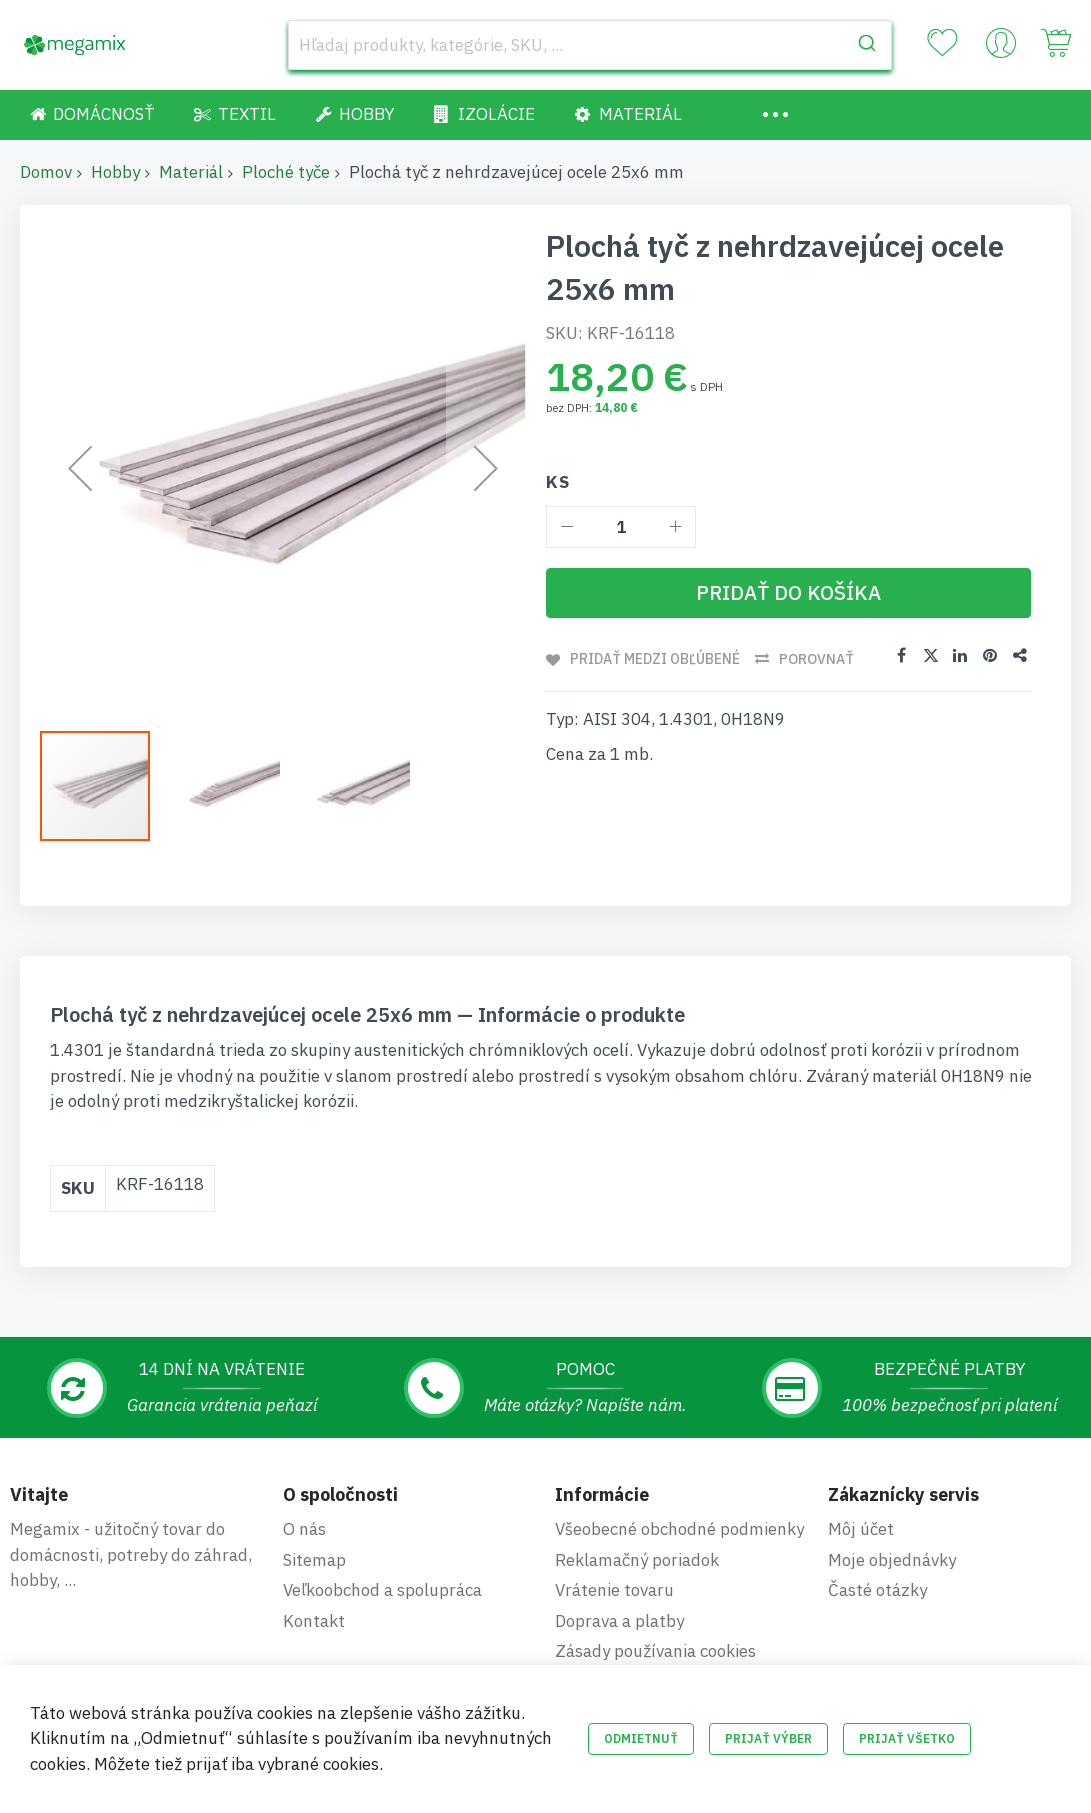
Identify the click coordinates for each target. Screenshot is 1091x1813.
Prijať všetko (907, 1738)
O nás (304, 1529)
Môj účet (861, 1529)
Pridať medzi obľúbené (655, 659)
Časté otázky (877, 1590)
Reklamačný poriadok (637, 1560)
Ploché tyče (286, 172)
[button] (235, 786)
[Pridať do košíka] (789, 593)
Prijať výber (768, 1738)
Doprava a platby (619, 1621)
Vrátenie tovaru (614, 1590)
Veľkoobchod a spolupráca (382, 1590)
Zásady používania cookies (655, 1651)
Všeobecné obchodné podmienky (679, 1529)
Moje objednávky (892, 1560)
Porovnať (817, 659)
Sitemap (314, 1560)
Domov (46, 172)
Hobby (115, 172)
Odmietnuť (641, 1738)
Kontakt (314, 1621)
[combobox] (590, 45)
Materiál (191, 172)
